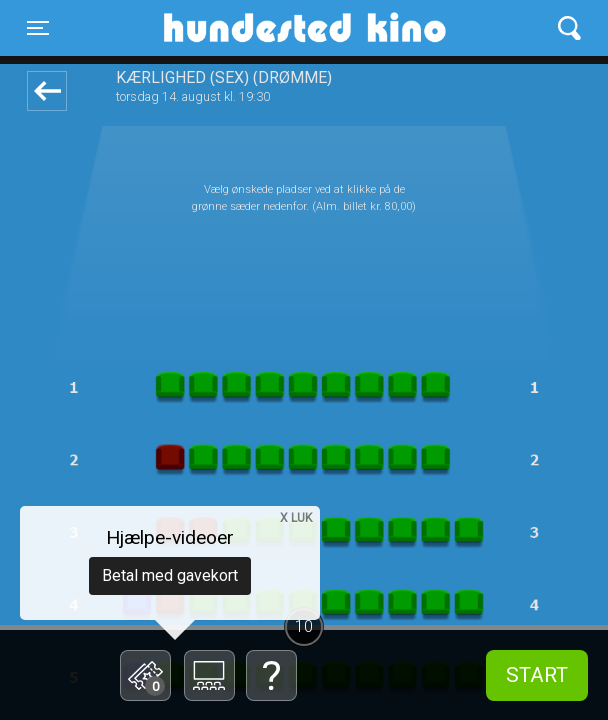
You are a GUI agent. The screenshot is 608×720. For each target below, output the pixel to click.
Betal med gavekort (170, 575)
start (537, 675)
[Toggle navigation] (38, 28)
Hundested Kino (239, 28)
